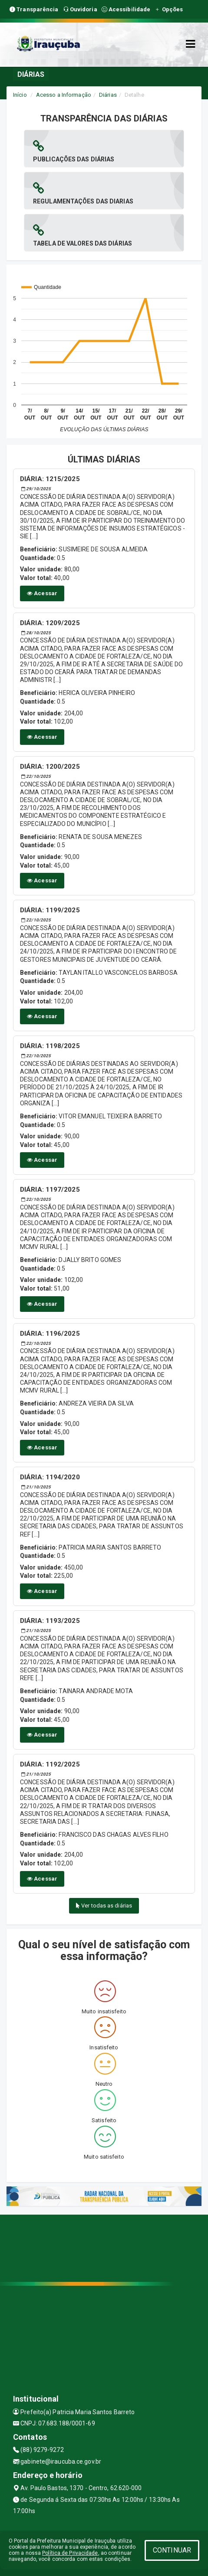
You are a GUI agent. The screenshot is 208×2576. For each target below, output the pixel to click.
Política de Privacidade (70, 2553)
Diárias (108, 95)
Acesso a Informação (63, 95)
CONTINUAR (172, 2550)
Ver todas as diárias (104, 1905)
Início (20, 95)
